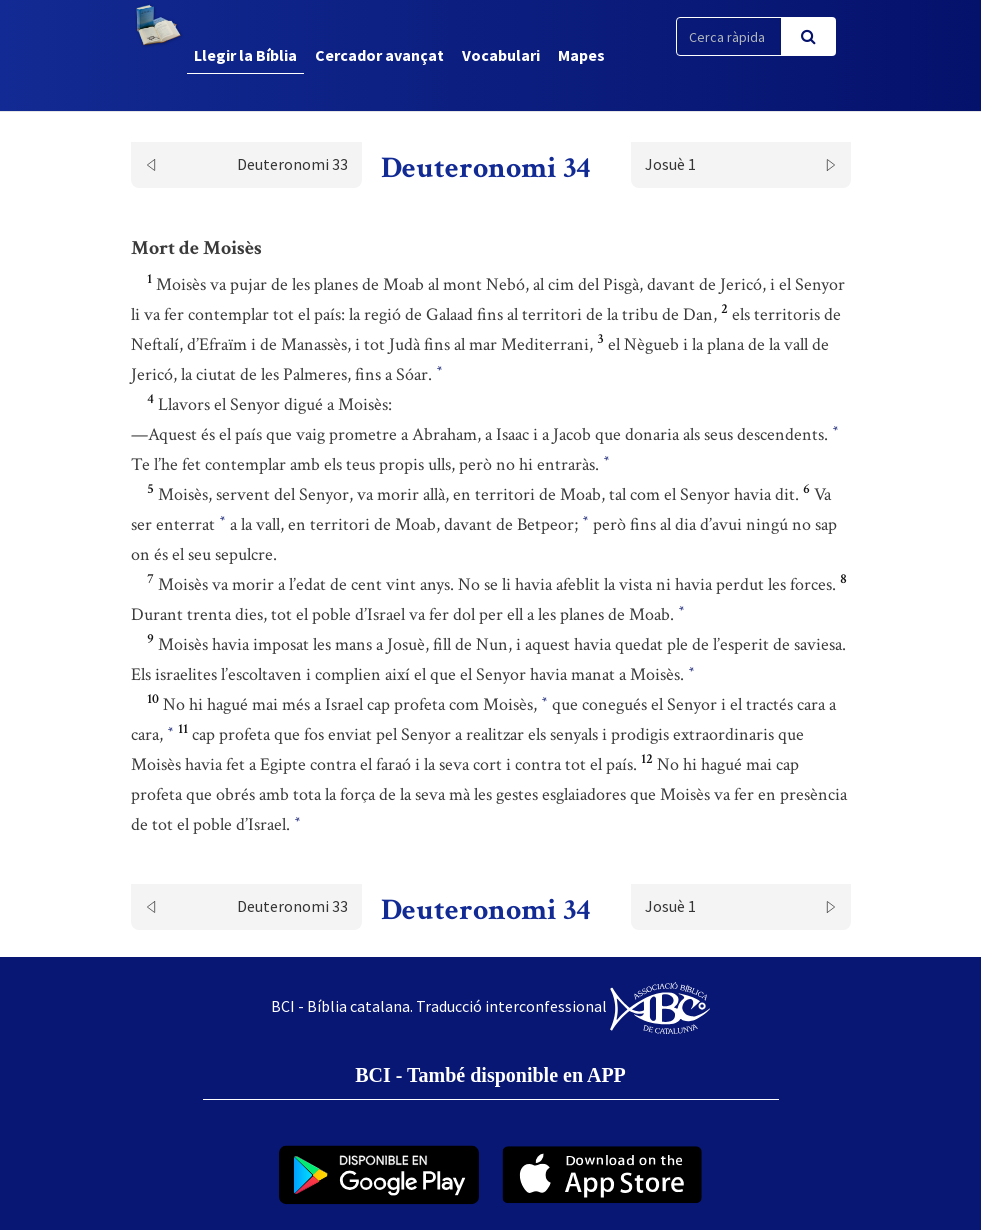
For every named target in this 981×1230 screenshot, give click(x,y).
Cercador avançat (379, 55)
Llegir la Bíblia (245, 55)
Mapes (581, 55)
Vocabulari (501, 55)
